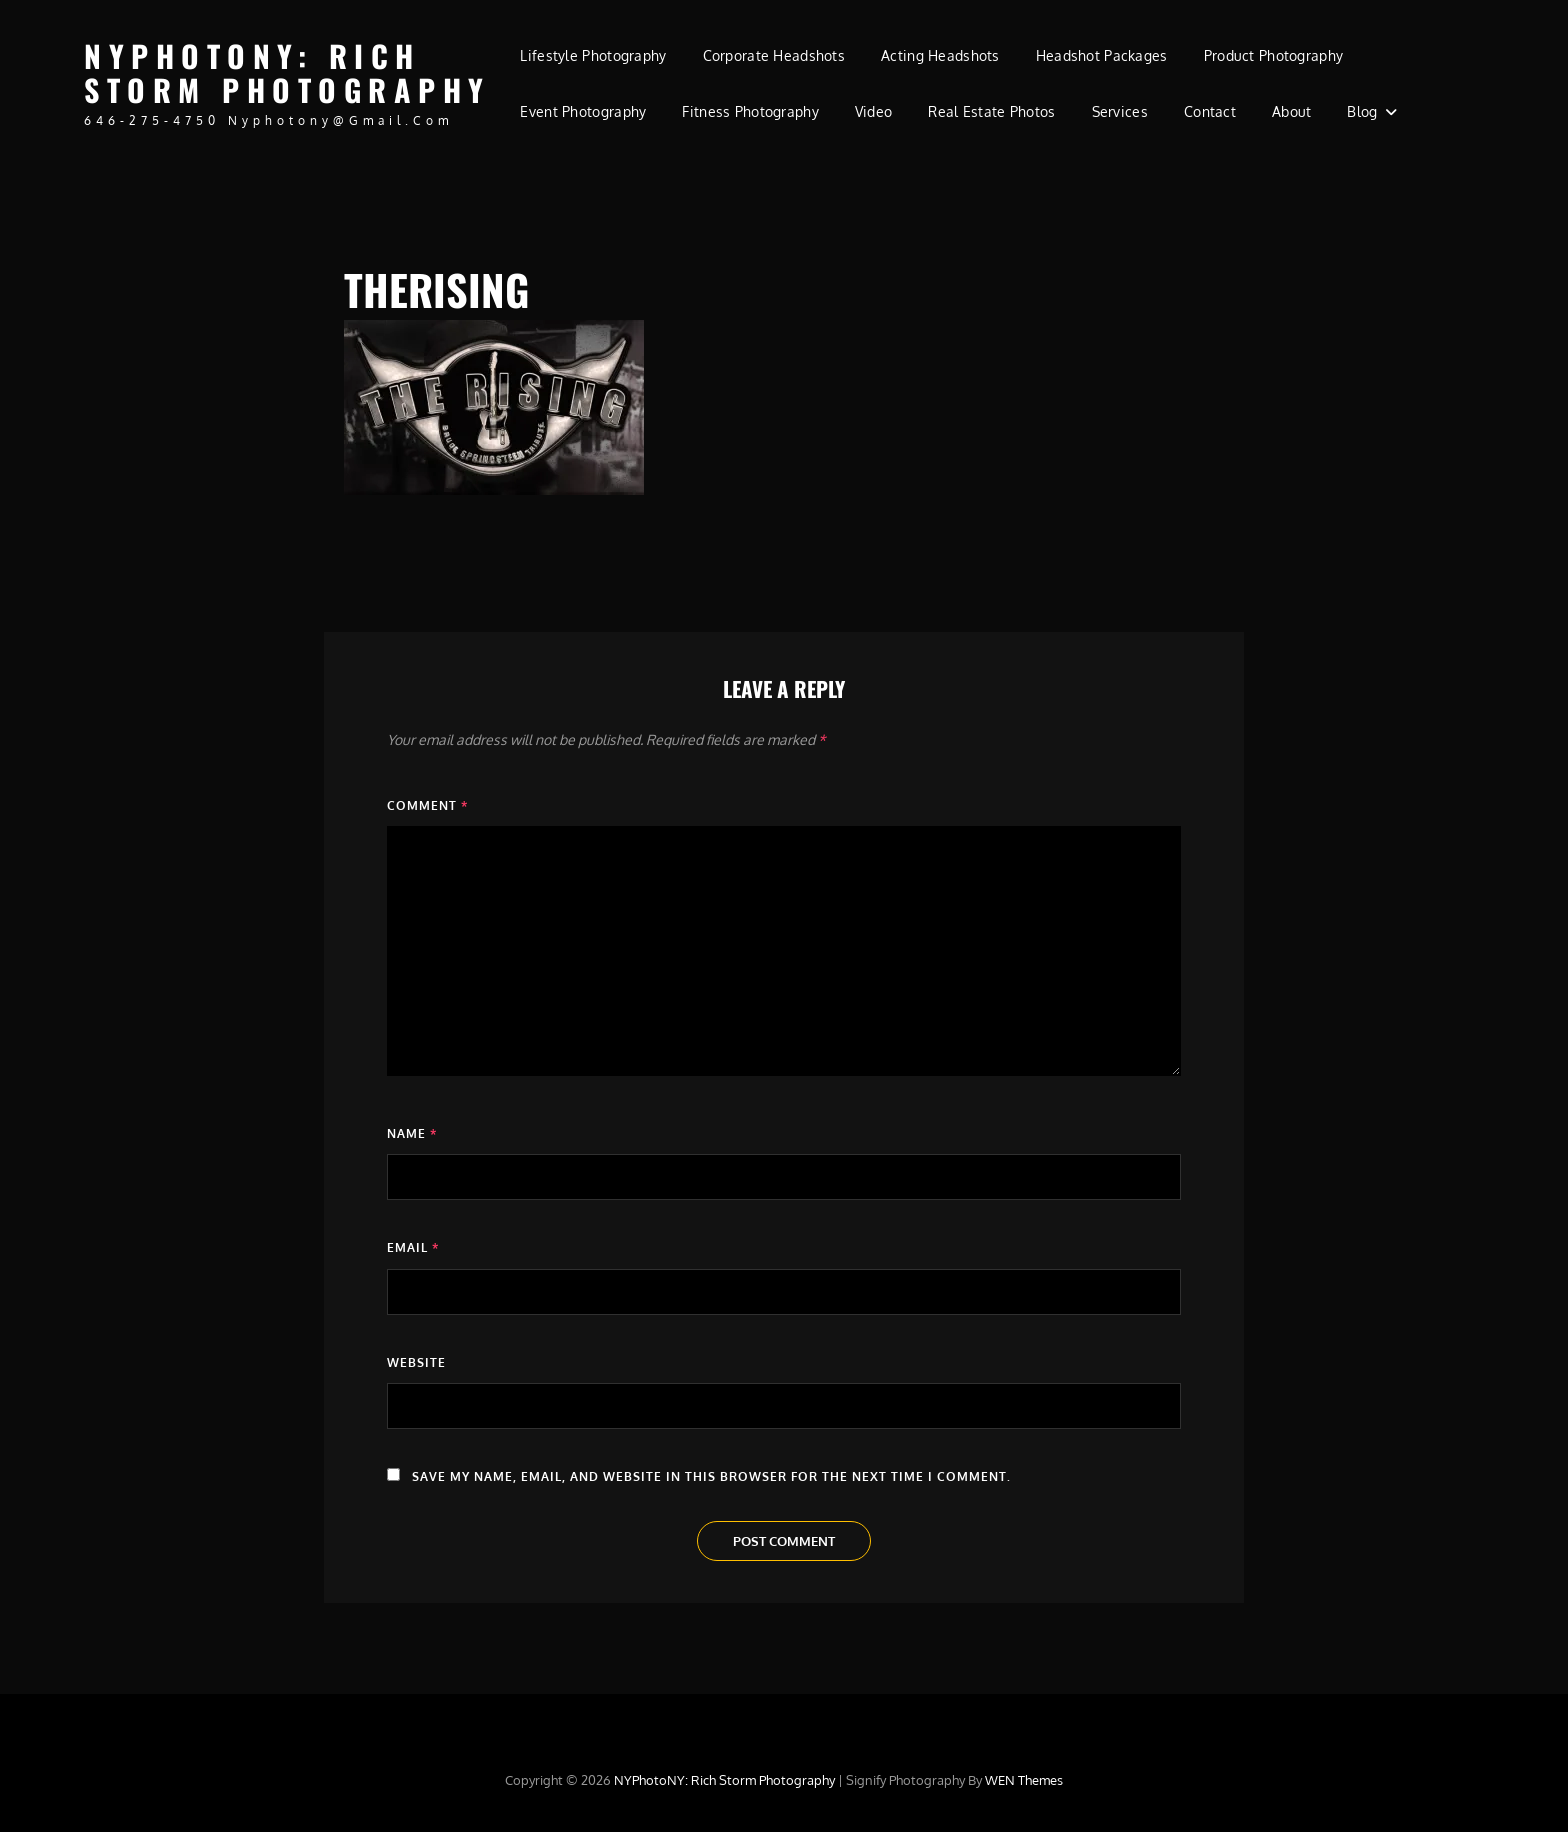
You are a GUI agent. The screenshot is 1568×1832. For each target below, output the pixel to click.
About (1291, 111)
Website (416, 1362)
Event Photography (583, 111)
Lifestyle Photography (593, 55)
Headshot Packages (1102, 55)
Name (412, 1133)
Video (873, 111)
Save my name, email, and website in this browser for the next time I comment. (711, 1476)
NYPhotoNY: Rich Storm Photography (287, 73)
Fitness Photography (750, 111)
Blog (1362, 111)
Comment (427, 805)
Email (413, 1247)
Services (1120, 111)
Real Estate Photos (991, 111)
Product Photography (1274, 55)
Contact (1210, 111)
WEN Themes (1024, 1780)
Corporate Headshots (774, 55)
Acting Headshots (940, 55)
